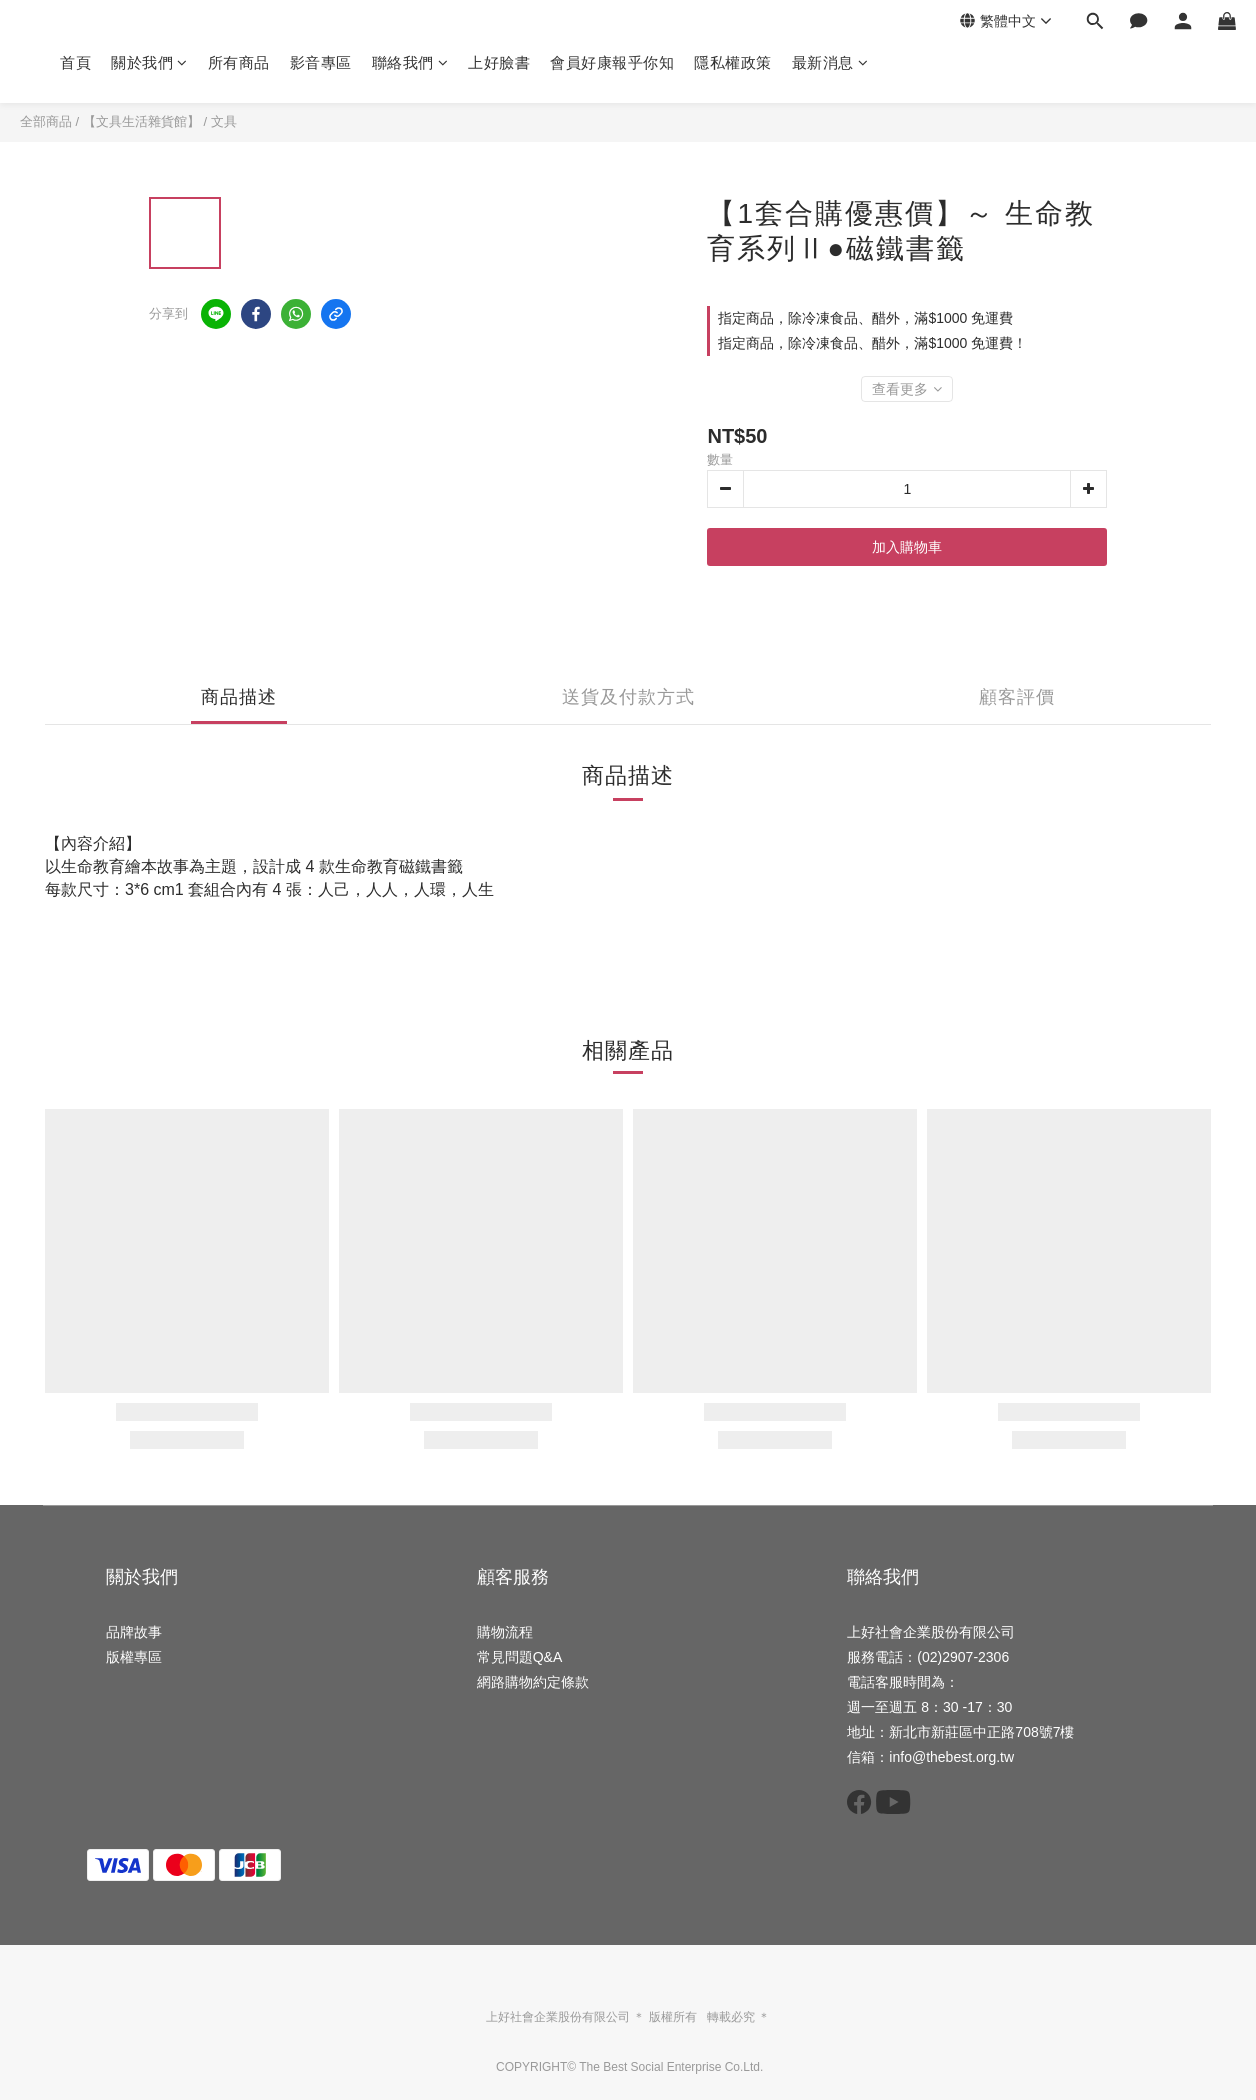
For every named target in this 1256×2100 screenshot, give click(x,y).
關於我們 (149, 62)
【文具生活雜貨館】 (141, 121)
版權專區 (134, 1657)
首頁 (75, 62)
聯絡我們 (410, 62)
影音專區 (321, 62)
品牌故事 (134, 1632)
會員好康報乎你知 (612, 62)
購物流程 (505, 1632)
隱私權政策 (733, 62)
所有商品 (239, 62)
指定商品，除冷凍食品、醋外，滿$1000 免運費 (865, 318)
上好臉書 (499, 62)
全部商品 (46, 121)
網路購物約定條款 (533, 1682)
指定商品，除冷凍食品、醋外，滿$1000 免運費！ (872, 343)
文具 (224, 121)
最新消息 (830, 62)
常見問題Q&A (520, 1657)
